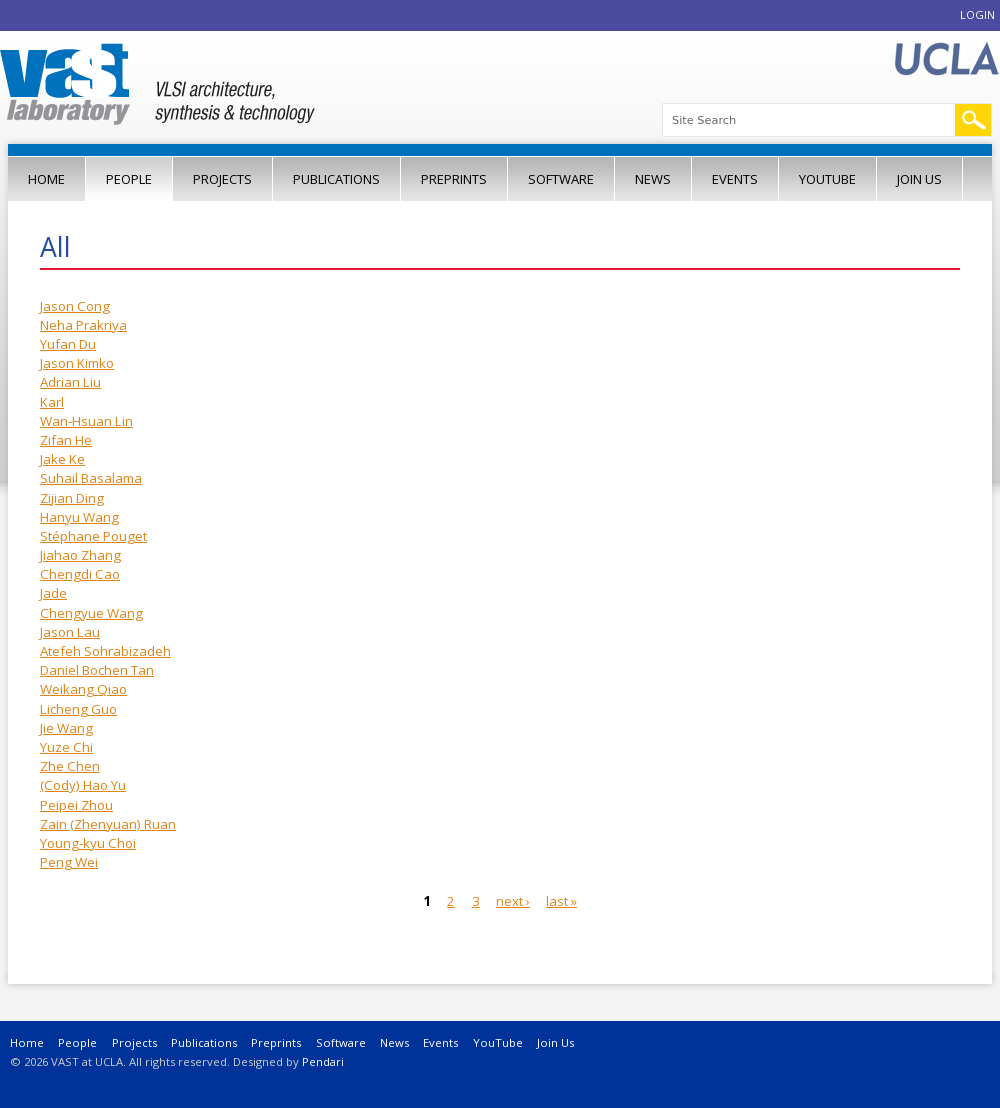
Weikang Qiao (83, 689)
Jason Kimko (77, 363)
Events (735, 179)
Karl (52, 402)
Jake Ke (62, 459)
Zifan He (66, 440)
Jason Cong (75, 306)
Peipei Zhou (76, 805)
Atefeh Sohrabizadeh (105, 651)
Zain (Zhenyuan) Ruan (108, 824)
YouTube (827, 179)
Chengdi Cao (80, 574)
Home (46, 179)
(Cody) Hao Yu (83, 785)
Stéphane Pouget (93, 536)
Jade (53, 593)
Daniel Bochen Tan (97, 670)
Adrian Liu (70, 382)
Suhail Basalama (91, 478)
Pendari (323, 1061)
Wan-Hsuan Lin (86, 421)
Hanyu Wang (79, 517)
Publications (336, 179)
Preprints (454, 179)
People (129, 179)
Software (561, 179)
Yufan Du (68, 344)
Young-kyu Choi (88, 843)
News (653, 179)
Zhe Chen (70, 766)
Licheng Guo (78, 709)
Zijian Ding (72, 498)
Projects (222, 179)
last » (561, 901)
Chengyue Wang (91, 613)
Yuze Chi (66, 747)
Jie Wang (66, 728)
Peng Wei (69, 862)
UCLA (946, 59)
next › (513, 901)
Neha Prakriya (83, 325)
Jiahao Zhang (80, 555)
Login (977, 14)
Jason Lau (70, 632)
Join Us (919, 179)
